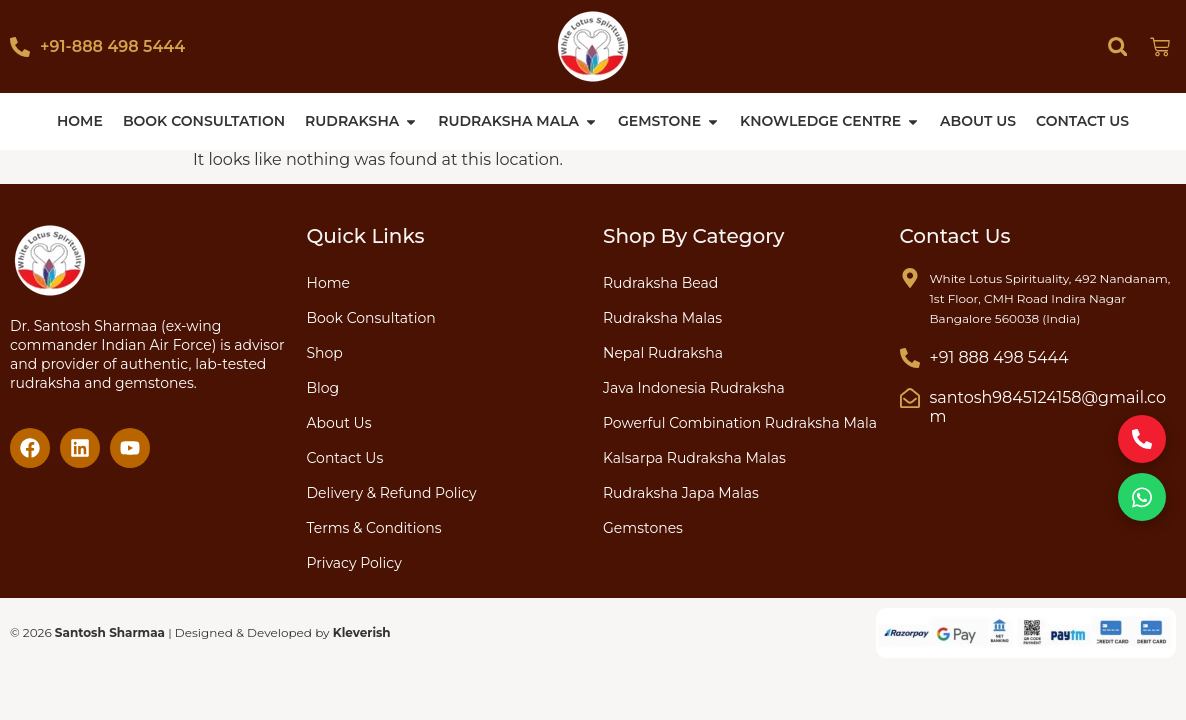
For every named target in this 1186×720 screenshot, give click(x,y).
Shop (325, 353)
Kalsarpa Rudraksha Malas (694, 458)
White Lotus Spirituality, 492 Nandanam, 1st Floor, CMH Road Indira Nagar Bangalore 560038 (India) (1050, 298)
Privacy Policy (354, 563)
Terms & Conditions (374, 528)
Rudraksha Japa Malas (681, 493)
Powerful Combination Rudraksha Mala (740, 423)
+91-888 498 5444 (112, 46)
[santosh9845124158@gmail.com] (910, 398)
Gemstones (643, 528)
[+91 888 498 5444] (910, 358)
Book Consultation (371, 318)
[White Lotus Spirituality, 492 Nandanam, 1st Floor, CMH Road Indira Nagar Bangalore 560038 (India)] (910, 278)
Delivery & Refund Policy (392, 493)
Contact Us (345, 458)
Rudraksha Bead (660, 283)
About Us (339, 423)
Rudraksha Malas (662, 318)
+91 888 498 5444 (999, 357)
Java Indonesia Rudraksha (694, 388)
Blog (323, 388)
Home (328, 283)
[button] (1117, 46)
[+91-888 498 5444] (20, 47)
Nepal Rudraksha (663, 353)
